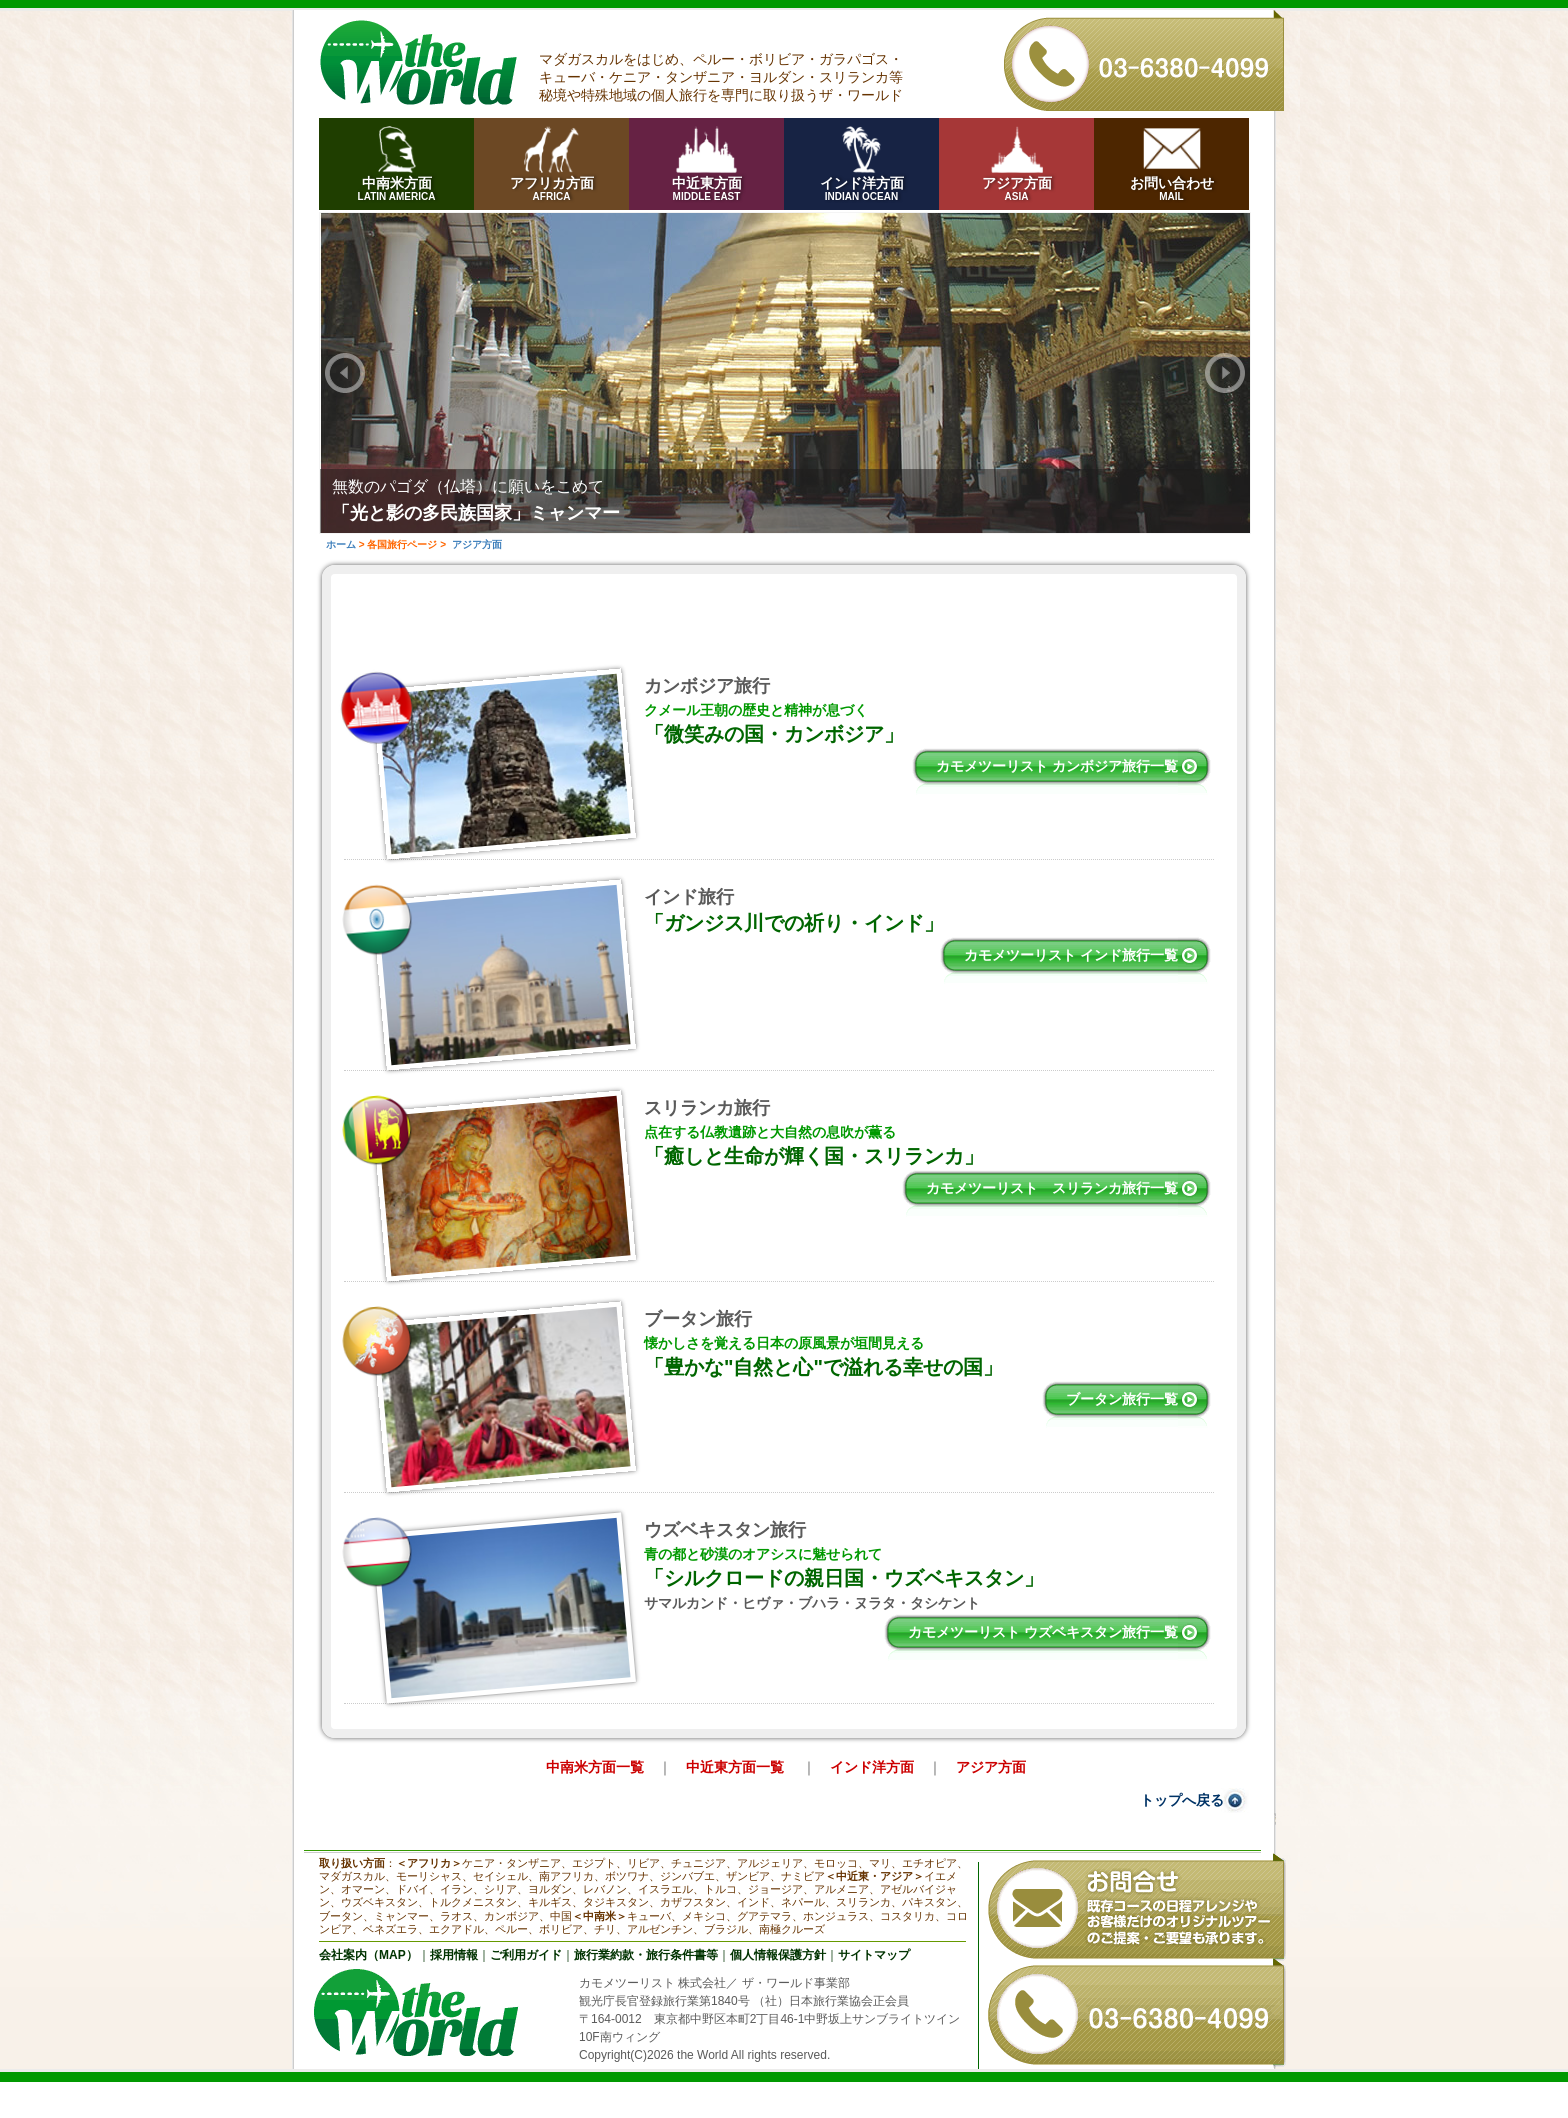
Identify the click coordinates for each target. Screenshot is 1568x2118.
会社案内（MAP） (368, 1955)
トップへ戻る (1182, 1800)
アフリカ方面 (551, 188)
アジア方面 (1016, 188)
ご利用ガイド (526, 1955)
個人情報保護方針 (778, 1955)
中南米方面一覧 (595, 1767)
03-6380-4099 (1144, 60)
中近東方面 (706, 188)
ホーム (341, 544)
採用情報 (454, 1955)
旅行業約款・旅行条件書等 (646, 1955)
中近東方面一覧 (737, 1767)
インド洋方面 (861, 188)
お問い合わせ (1171, 188)
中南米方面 (396, 188)
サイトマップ (874, 1955)
